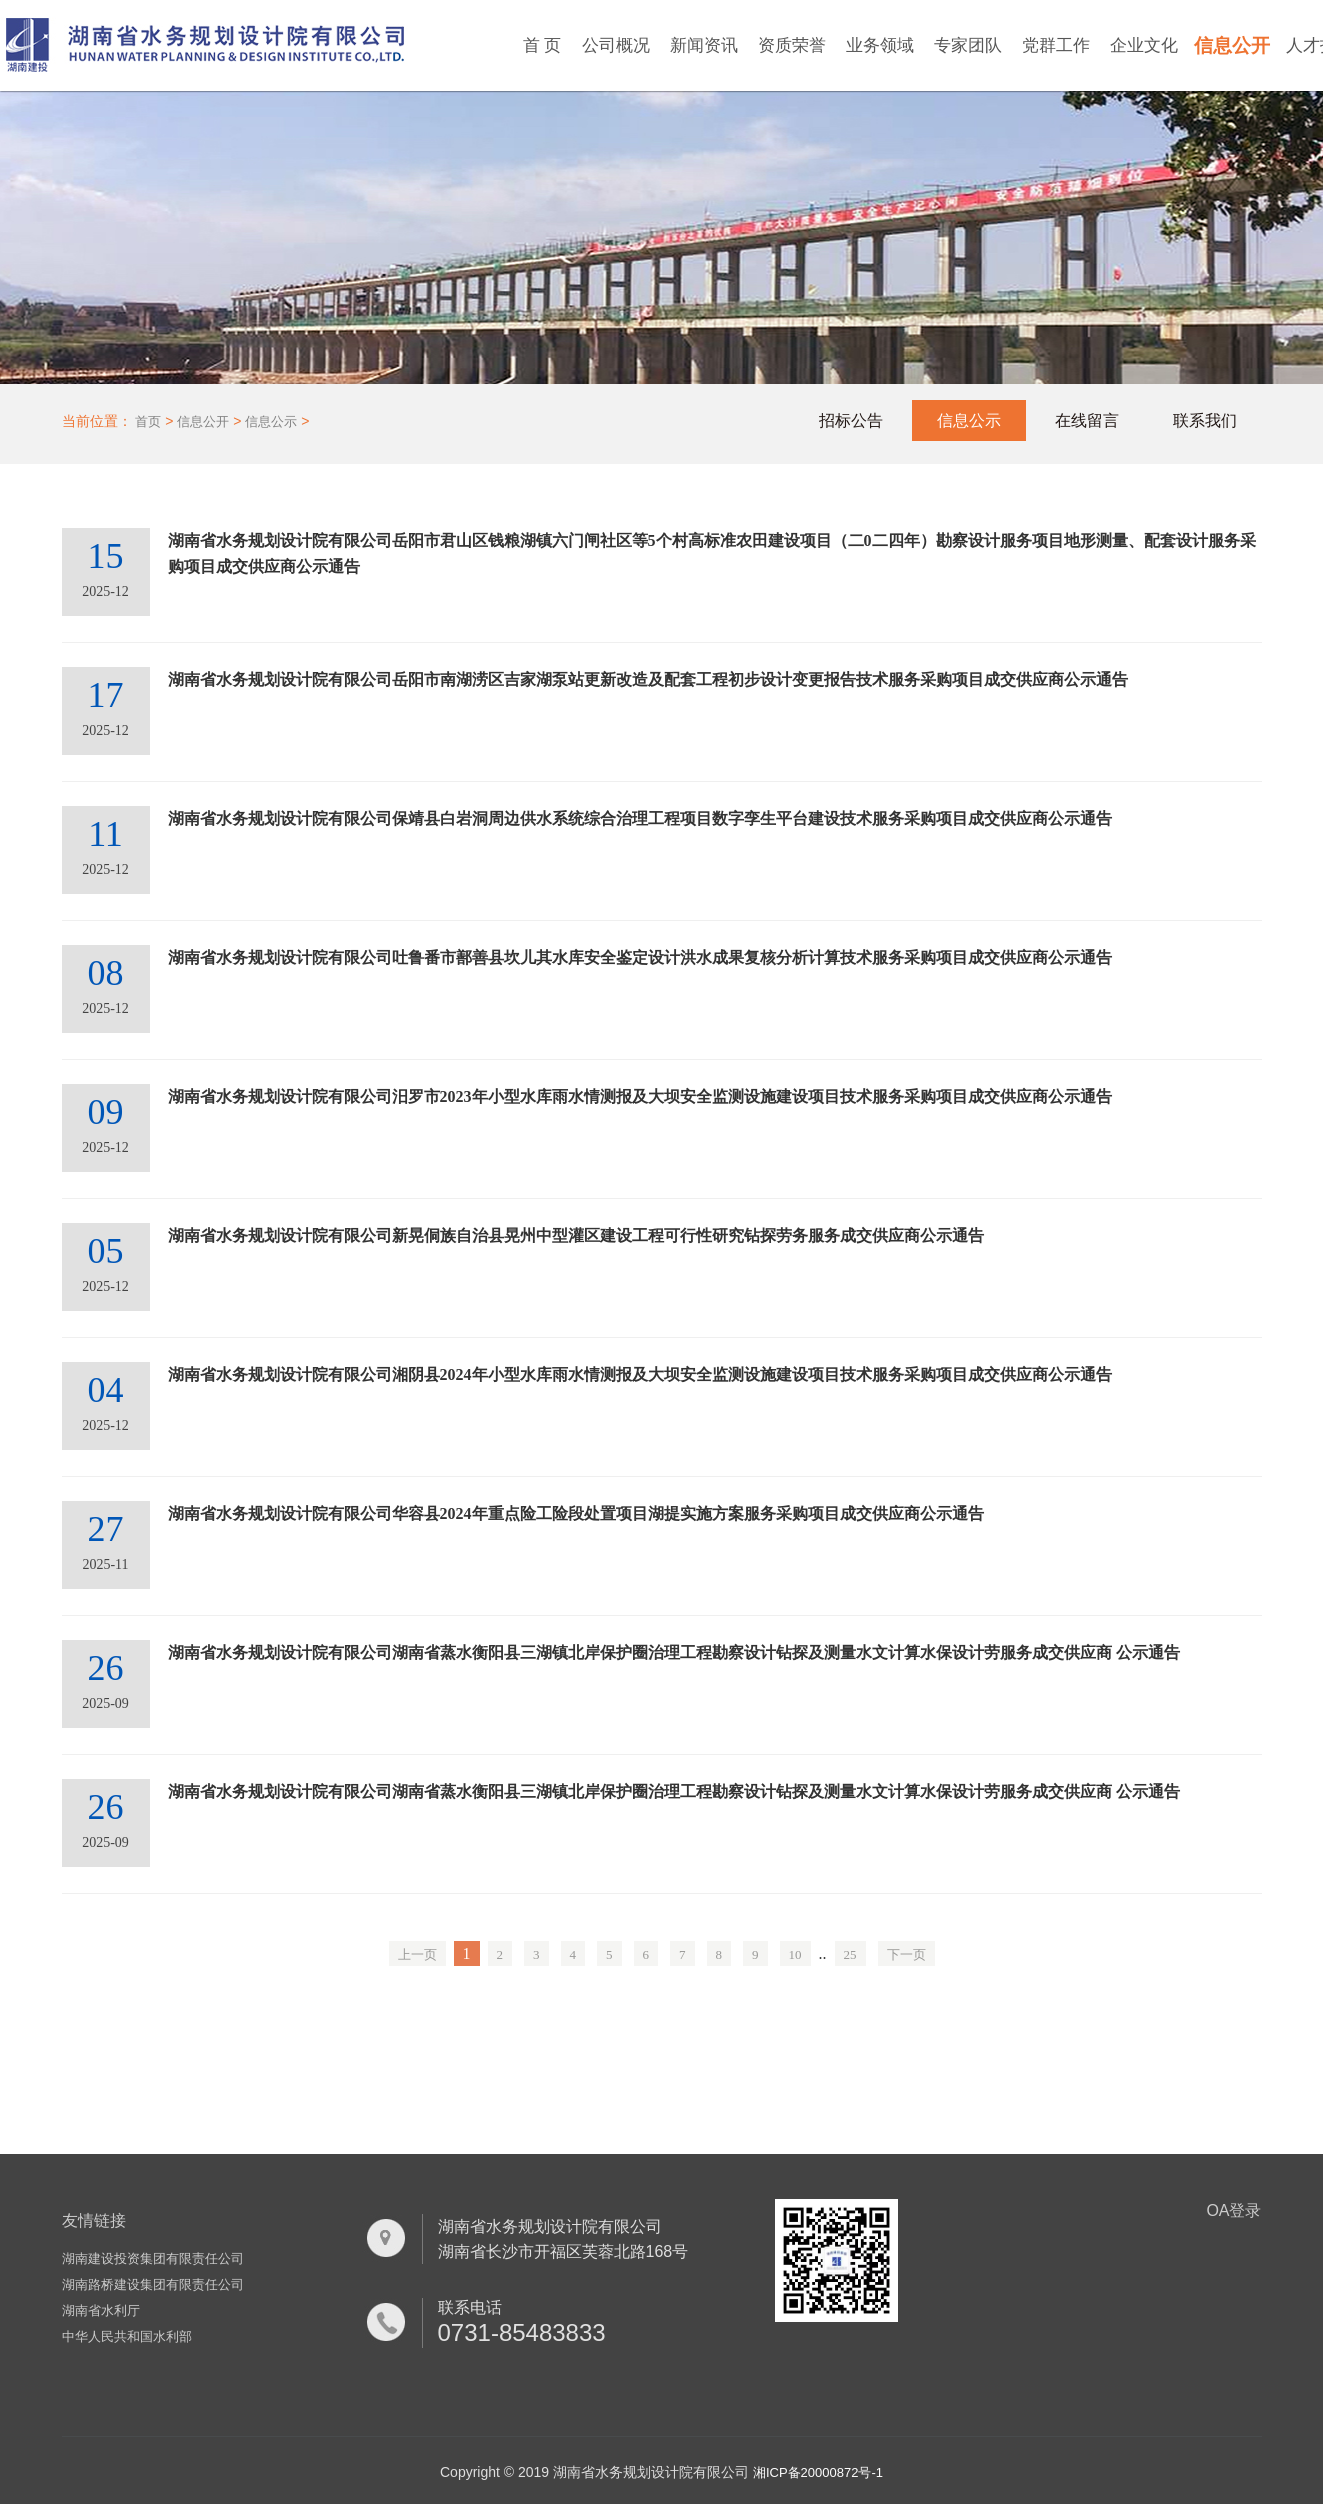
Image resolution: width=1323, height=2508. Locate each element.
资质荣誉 (792, 45)
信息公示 (271, 421)
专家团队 (968, 45)
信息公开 (1232, 45)
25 (850, 1954)
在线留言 (1087, 420)
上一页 (417, 1954)
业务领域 (880, 45)
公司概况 (616, 45)
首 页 (542, 45)
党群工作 (1056, 45)
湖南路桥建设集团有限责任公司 (153, 2284)
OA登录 (1233, 2210)
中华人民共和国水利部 (127, 2336)
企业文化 (1144, 45)
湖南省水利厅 (101, 2310)
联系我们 (1205, 420)
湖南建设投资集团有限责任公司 (153, 2258)
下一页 (906, 1954)
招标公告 (851, 420)
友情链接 (94, 2220)
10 (795, 1954)
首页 (148, 421)
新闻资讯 (704, 45)
